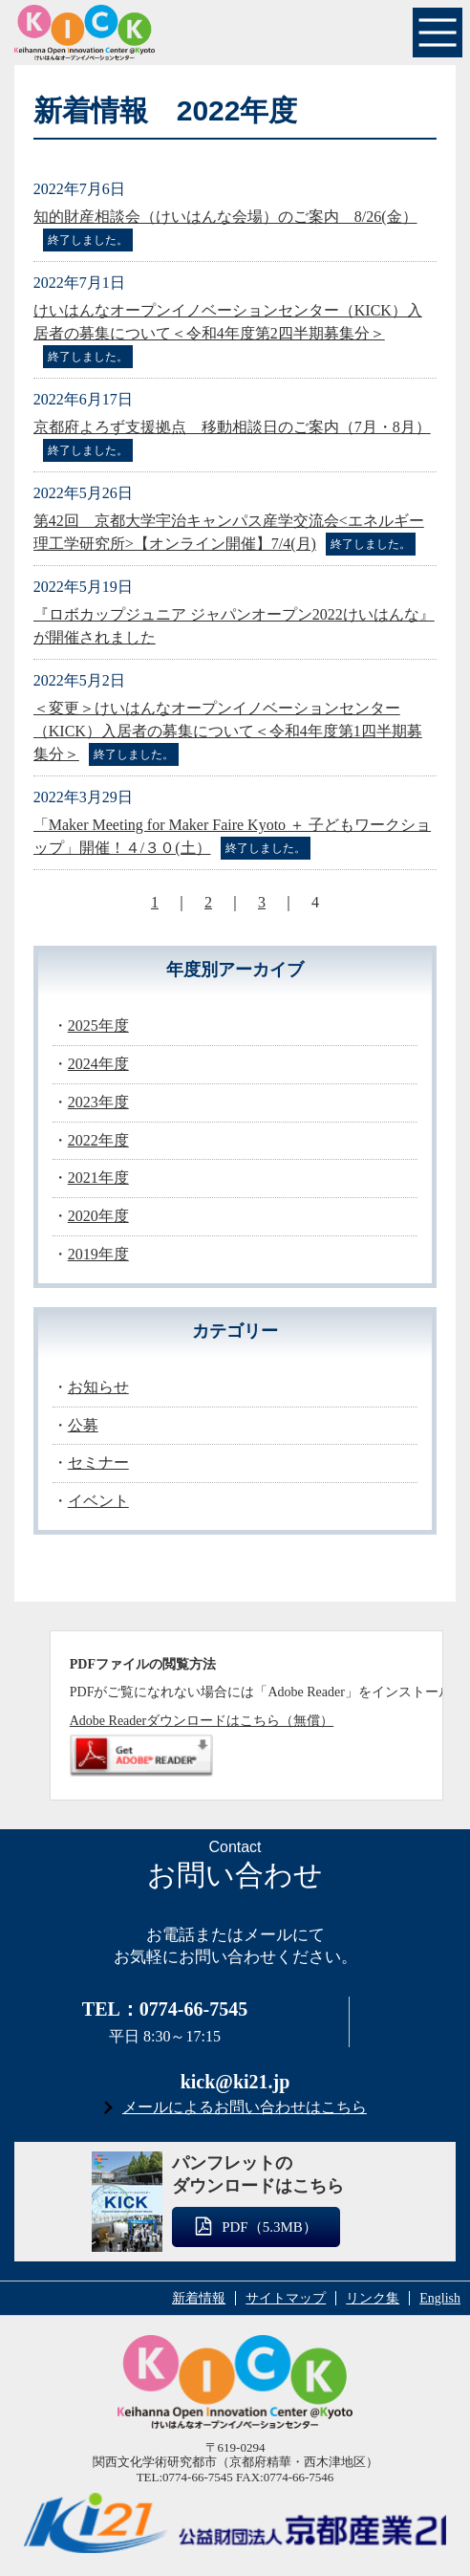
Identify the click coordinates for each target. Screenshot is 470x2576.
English (439, 2298)
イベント (98, 1501)
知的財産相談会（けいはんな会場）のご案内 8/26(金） (225, 216)
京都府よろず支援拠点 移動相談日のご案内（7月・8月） (232, 427)
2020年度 (98, 1216)
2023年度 (98, 1102)
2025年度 (98, 1025)
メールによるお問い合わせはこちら (244, 2107)
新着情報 (198, 2298)
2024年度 (98, 1064)
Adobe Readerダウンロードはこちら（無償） (201, 1721)
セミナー (98, 1462)
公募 (83, 1425)
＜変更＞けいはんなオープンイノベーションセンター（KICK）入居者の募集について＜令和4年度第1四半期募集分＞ (227, 731)
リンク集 (372, 2298)
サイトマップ (286, 2298)
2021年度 (98, 1177)
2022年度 (98, 1140)
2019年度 (98, 1254)
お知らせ (98, 1387)
